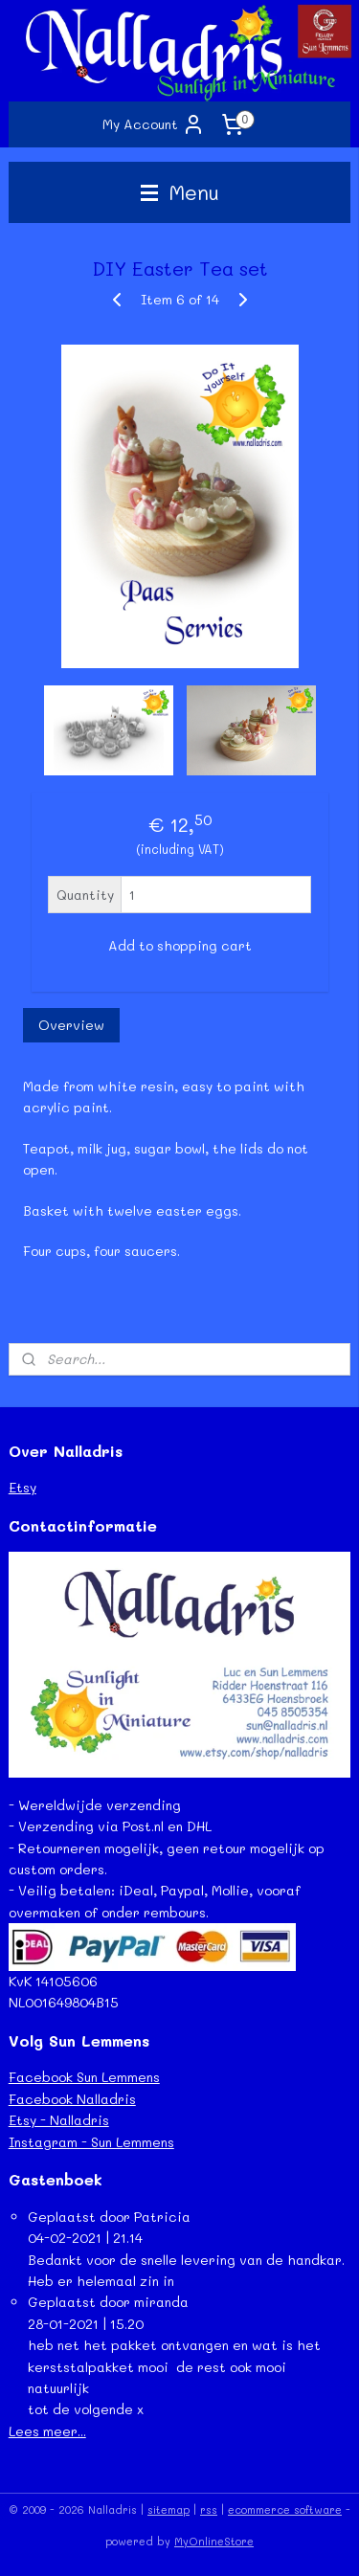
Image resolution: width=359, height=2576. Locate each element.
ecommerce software (285, 2509)
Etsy (22, 1487)
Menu (180, 192)
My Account (153, 124)
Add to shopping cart (180, 945)
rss (208, 2509)
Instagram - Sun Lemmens (91, 2142)
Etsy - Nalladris (59, 2120)
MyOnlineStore (214, 2541)
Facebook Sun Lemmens (84, 2077)
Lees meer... (47, 2431)
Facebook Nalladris (72, 2099)
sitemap (168, 2509)
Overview (71, 1025)
